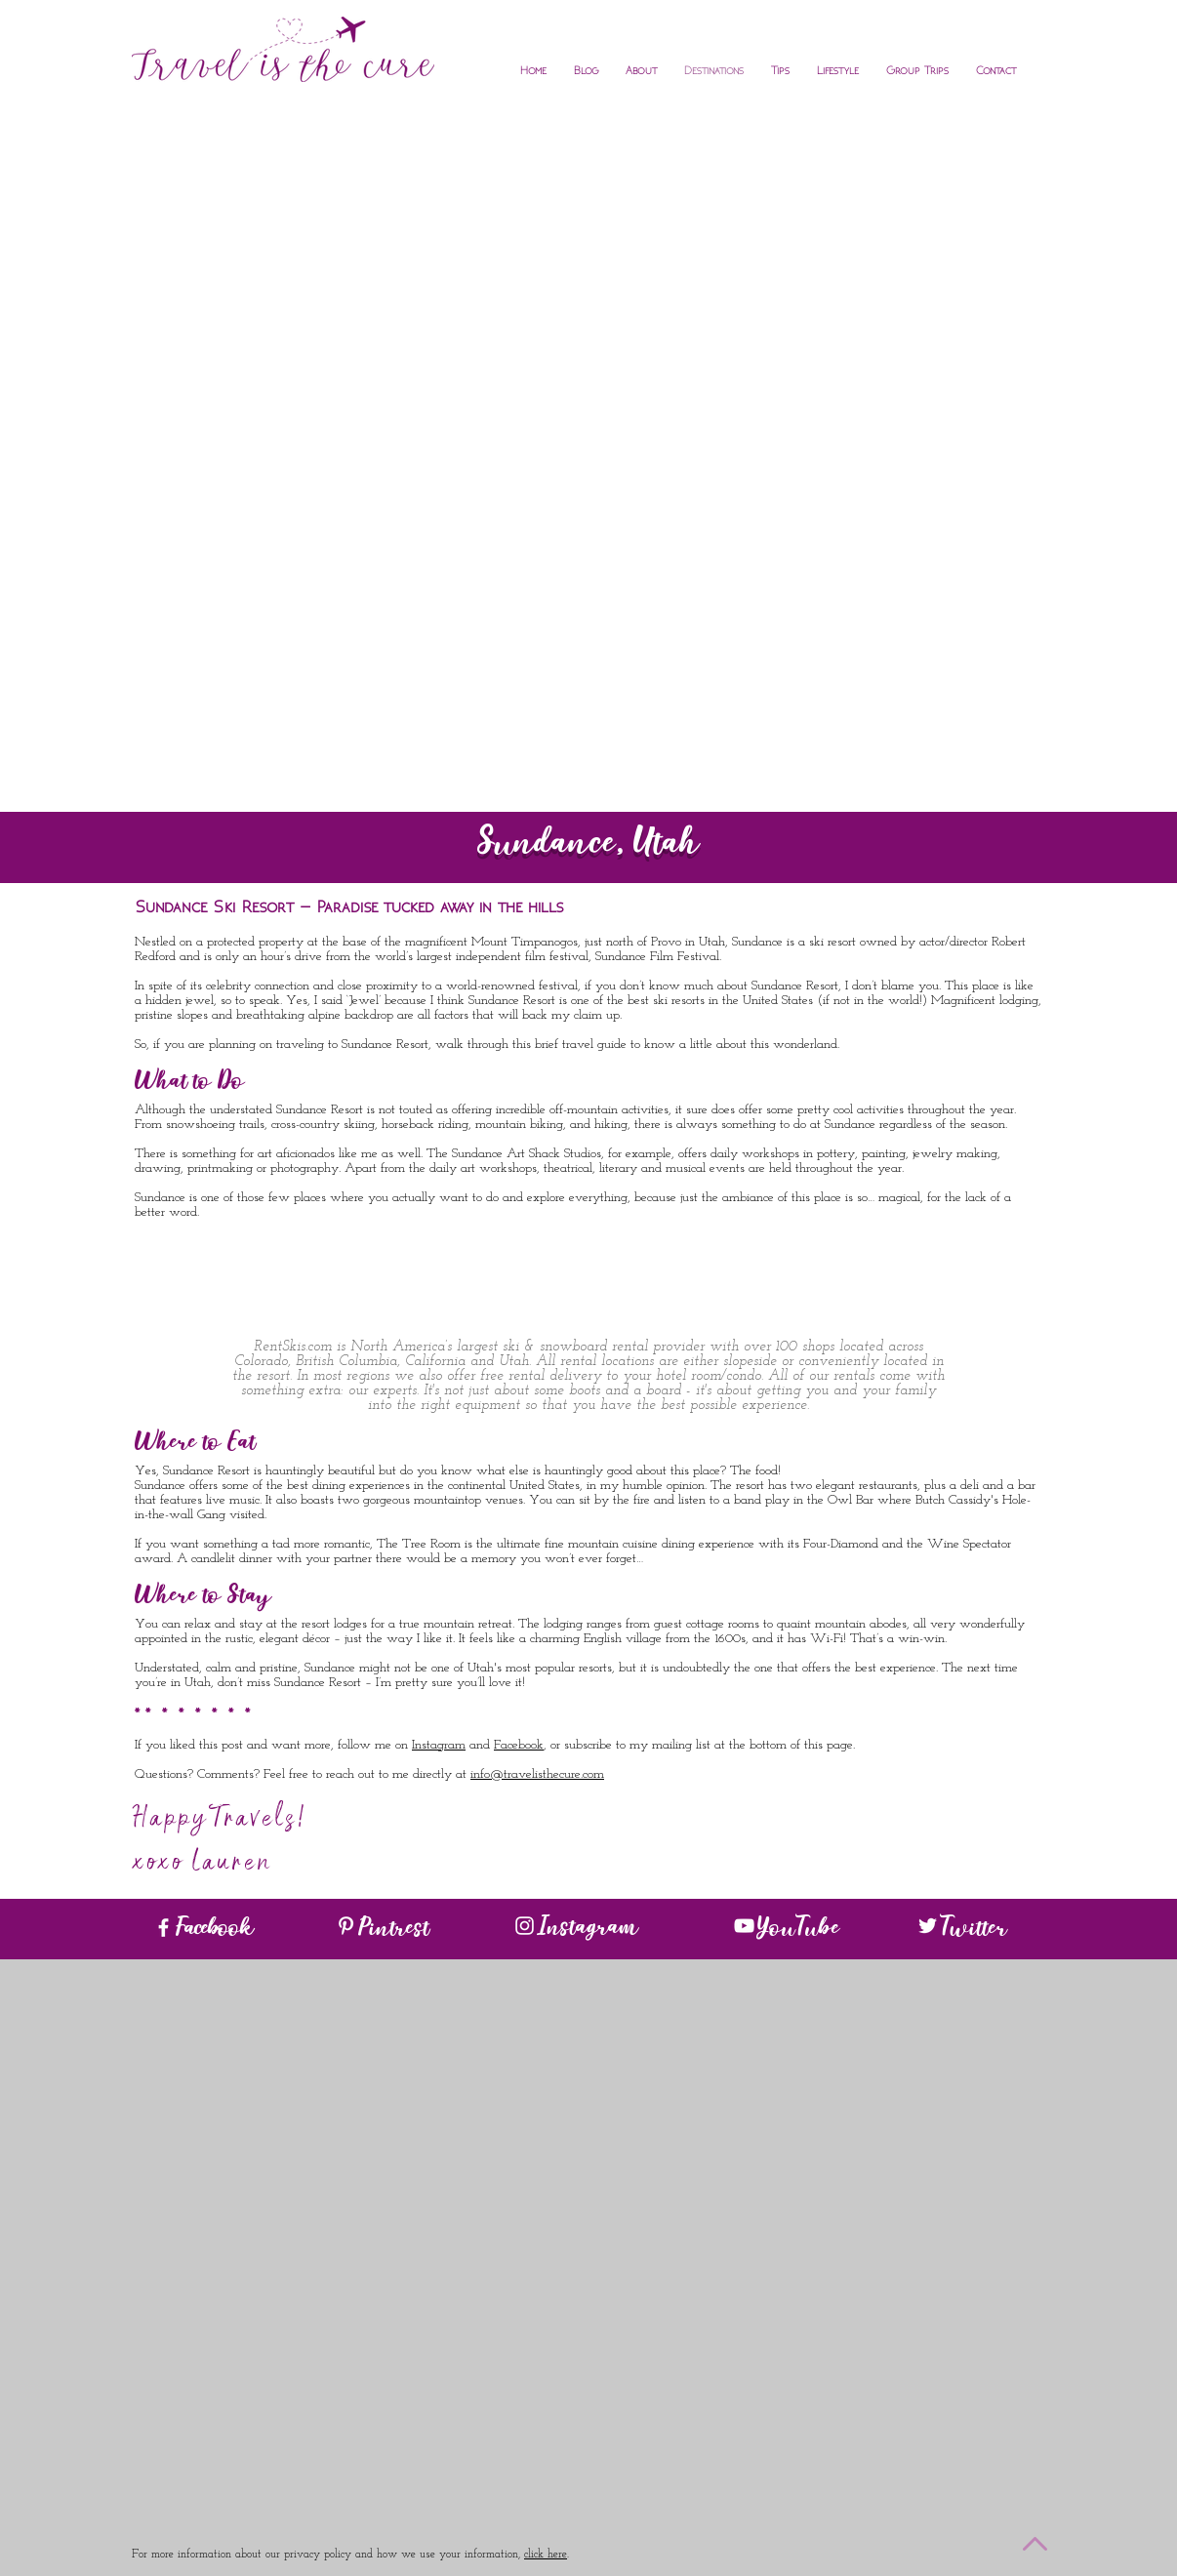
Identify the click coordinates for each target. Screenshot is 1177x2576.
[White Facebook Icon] (163, 1927)
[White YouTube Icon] (744, 1925)
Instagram (439, 1745)
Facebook (519, 1745)
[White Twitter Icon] (927, 1925)
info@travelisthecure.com (537, 1774)
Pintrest (393, 1931)
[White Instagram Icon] (524, 1925)
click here (545, 2554)
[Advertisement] (588, 249)
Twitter (973, 1931)
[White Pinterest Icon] (346, 1925)
